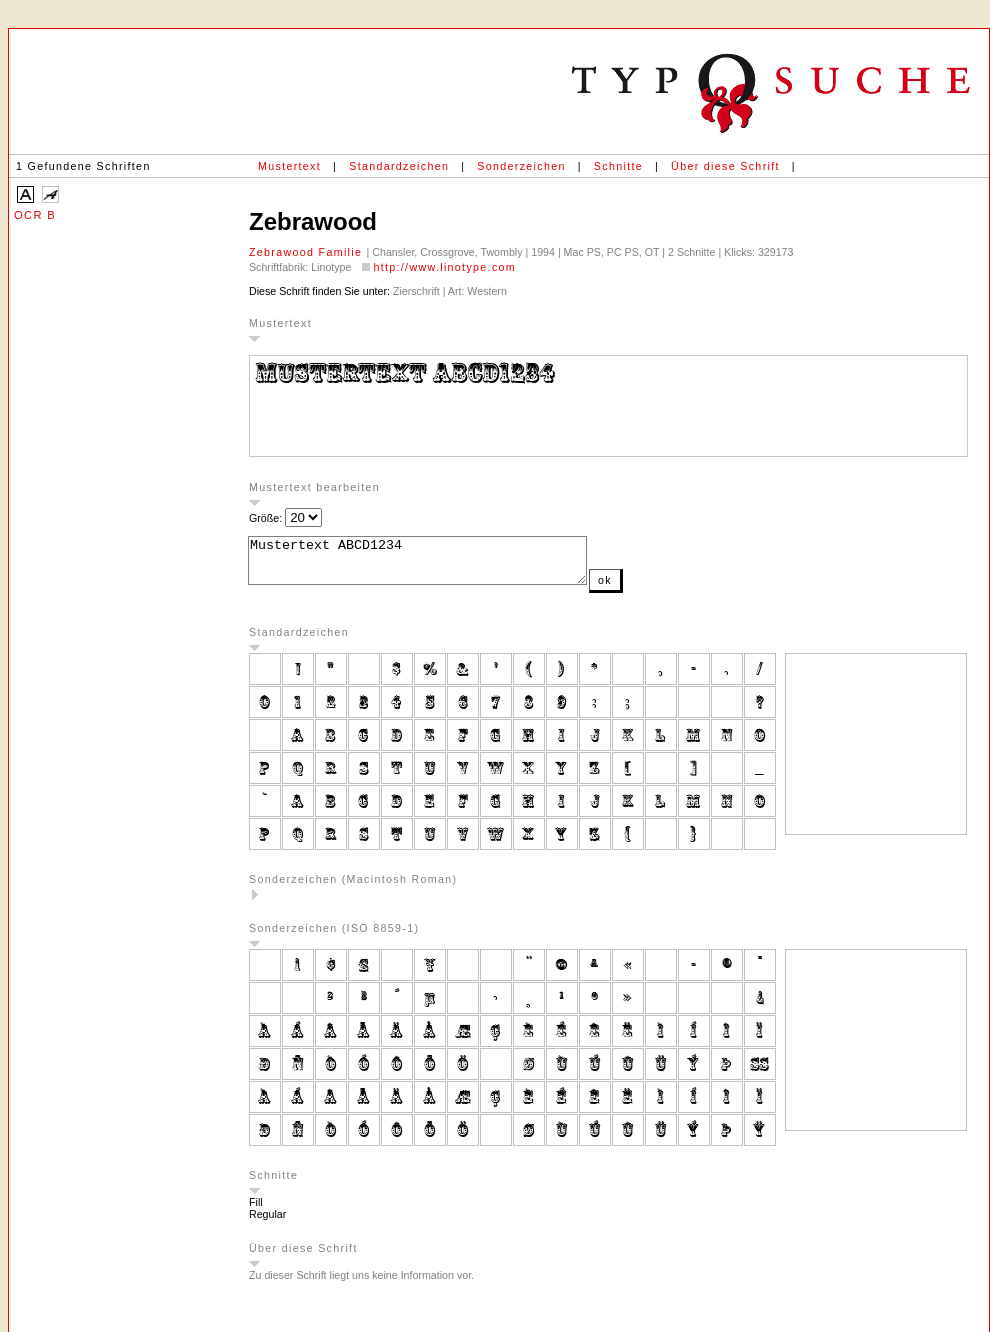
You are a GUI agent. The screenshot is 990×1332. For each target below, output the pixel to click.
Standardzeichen (399, 166)
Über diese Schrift (725, 166)
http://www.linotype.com (444, 267)
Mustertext (289, 166)
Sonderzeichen (521, 166)
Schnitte (618, 166)
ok (645, 589)
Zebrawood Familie (308, 252)
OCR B (35, 215)
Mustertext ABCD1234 (437, 565)
